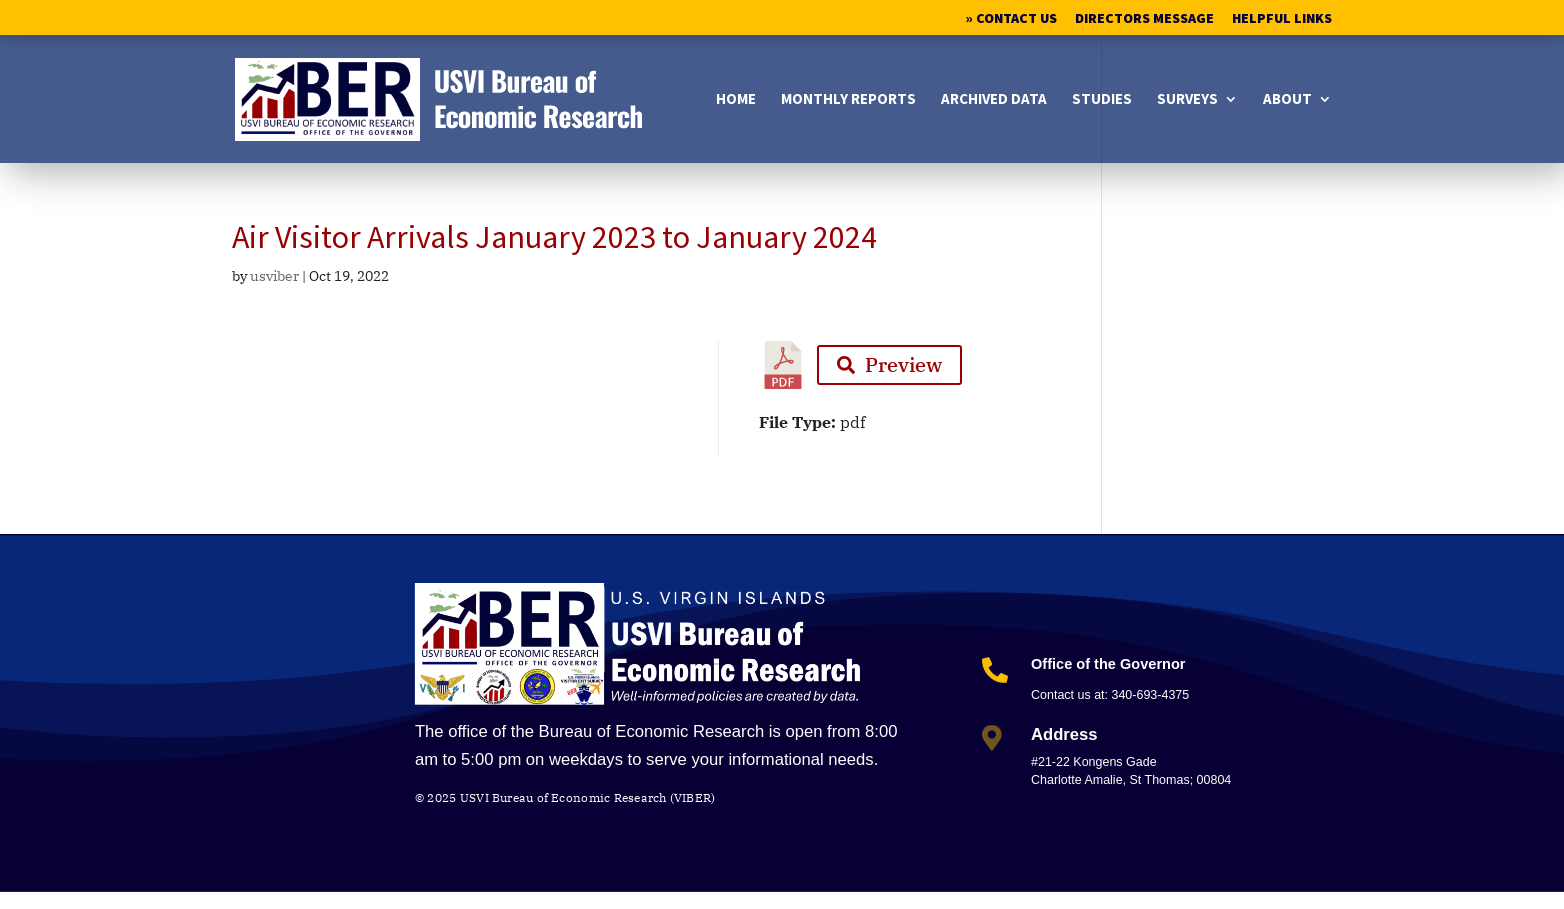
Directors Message (1144, 19)
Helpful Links (1282, 19)
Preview (889, 364)
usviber (274, 276)
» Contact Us (1011, 19)
